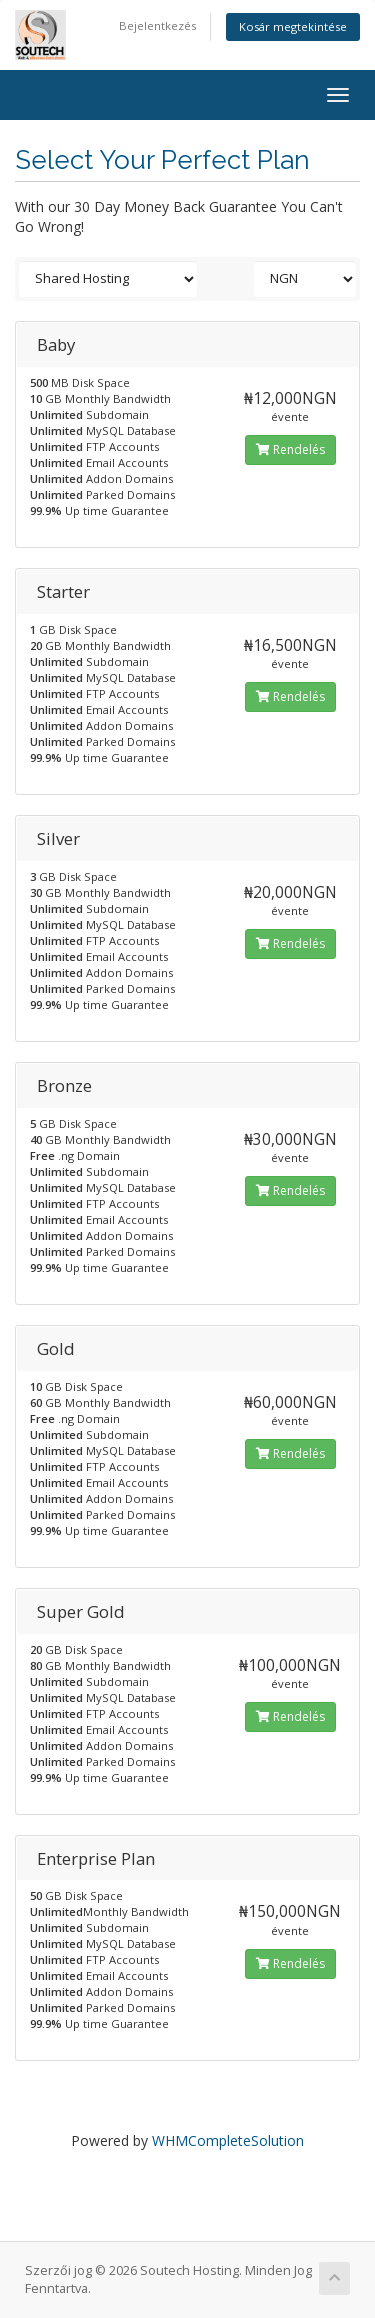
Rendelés (290, 449)
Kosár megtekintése (293, 26)
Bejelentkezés (157, 25)
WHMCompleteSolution (228, 2140)
